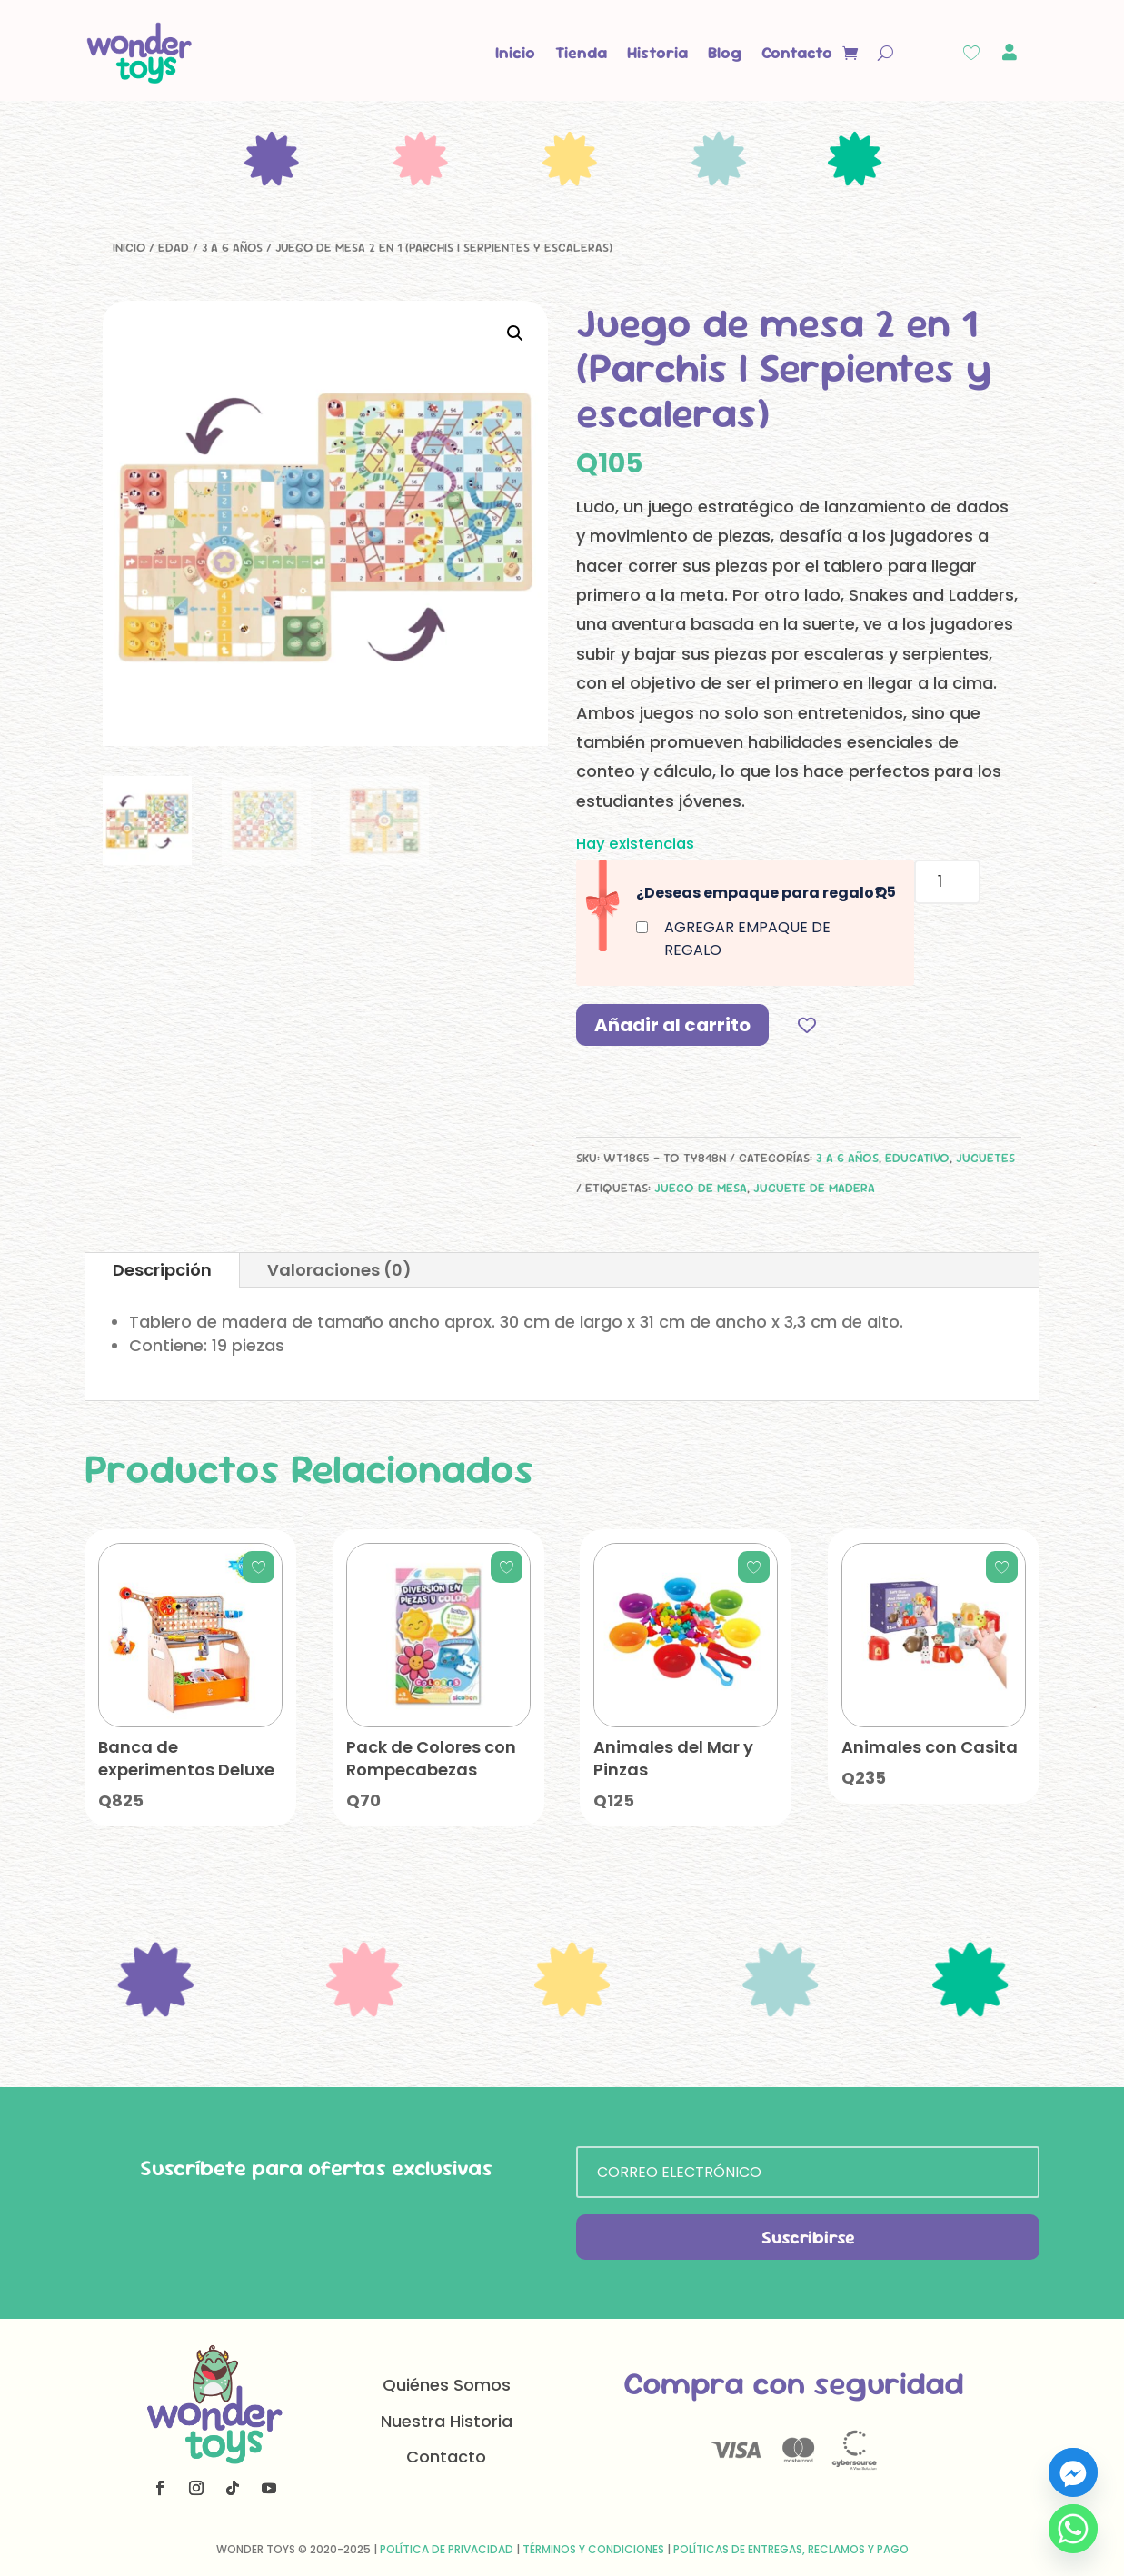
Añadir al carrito (672, 1025)
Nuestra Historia (446, 2421)
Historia (657, 52)
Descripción (162, 1269)
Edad (173, 247)
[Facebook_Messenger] (1073, 2472)
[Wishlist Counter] (971, 53)
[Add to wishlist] (807, 1024)
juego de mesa (700, 1187)
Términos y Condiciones (593, 2549)
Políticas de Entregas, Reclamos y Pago (791, 2549)
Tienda (581, 52)
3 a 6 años (232, 247)
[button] (515, 333)
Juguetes (985, 1157)
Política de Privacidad (446, 2549)
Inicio (515, 52)
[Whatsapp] (1073, 2528)
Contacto (796, 52)
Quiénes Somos (447, 2384)
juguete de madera (814, 1187)
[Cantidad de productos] (947, 882)
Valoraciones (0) (339, 1269)
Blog (724, 52)
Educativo (917, 1157)
